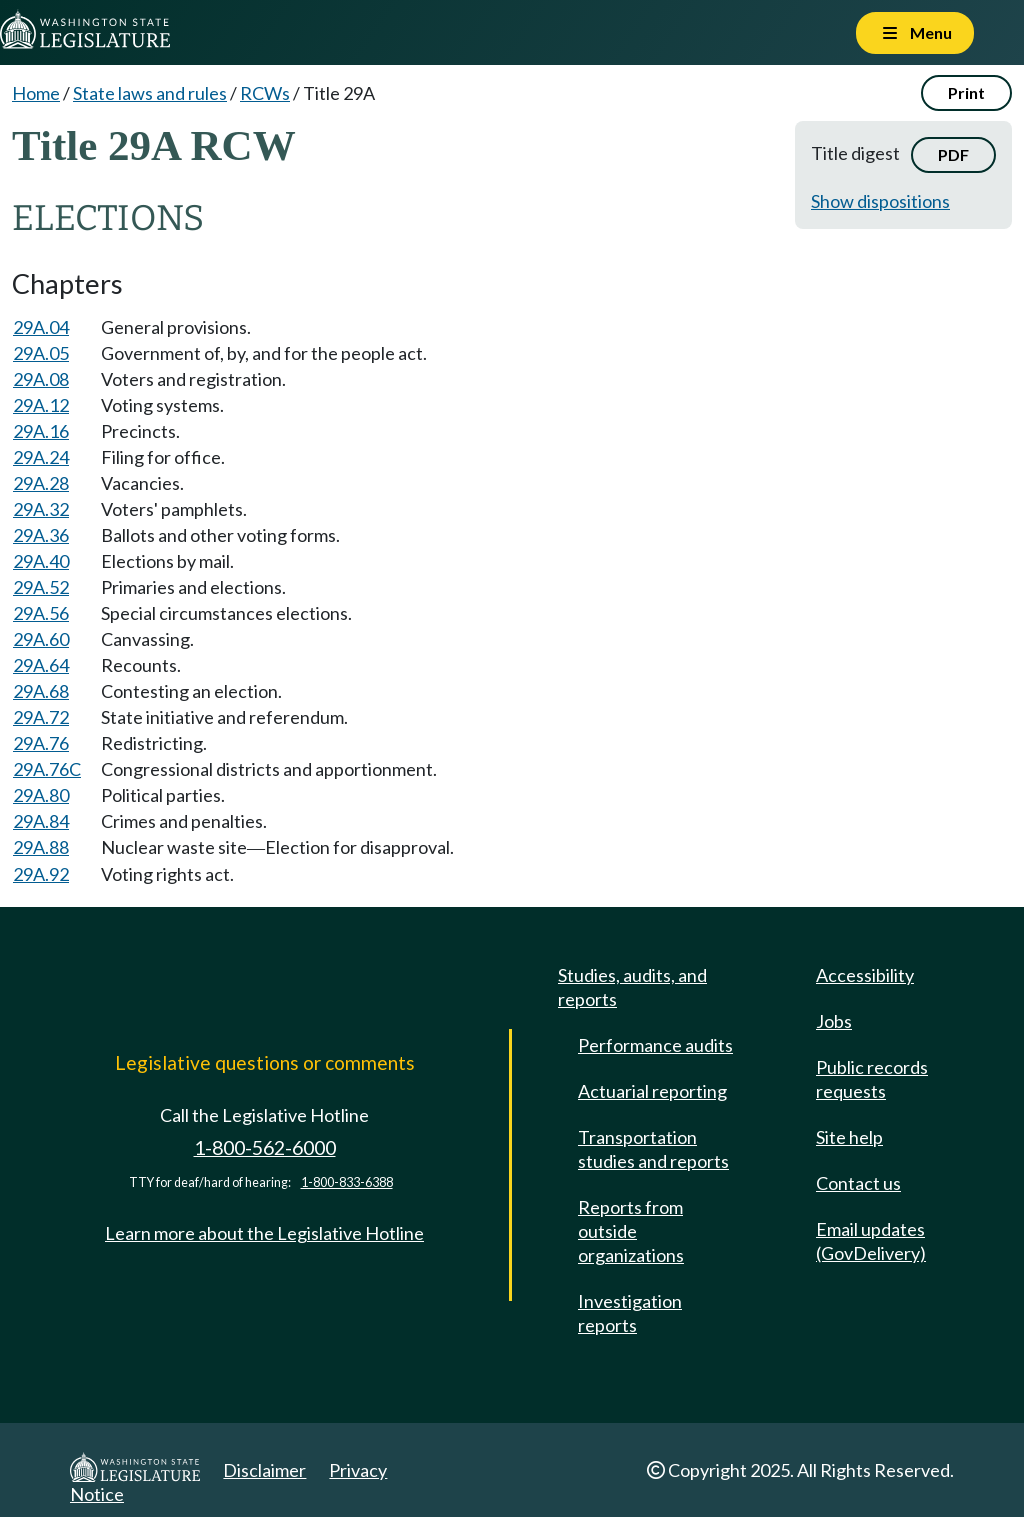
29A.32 (41, 509)
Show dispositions (880, 201)
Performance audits (655, 1045)
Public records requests (872, 1079)
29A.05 (41, 353)
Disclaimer (264, 1470)
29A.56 (41, 613)
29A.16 (41, 431)
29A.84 (41, 821)
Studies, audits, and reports (632, 987)
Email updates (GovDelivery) (871, 1241)
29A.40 (41, 561)
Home (36, 93)
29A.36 (41, 535)
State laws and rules (150, 93)
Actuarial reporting (652, 1091)
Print (966, 92)
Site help (849, 1137)
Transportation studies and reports (653, 1149)
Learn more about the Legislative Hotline (264, 1233)
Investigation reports (630, 1313)
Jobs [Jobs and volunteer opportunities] (834, 1021)
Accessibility (865, 975)
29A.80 (41, 795)
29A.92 (41, 874)
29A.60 (41, 639)
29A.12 (41, 405)
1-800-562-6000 (265, 1147)
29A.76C (47, 769)
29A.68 (41, 691)
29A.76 (41, 743)
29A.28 (41, 483)
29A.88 (41, 847)
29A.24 (41, 457)
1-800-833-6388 (347, 1182)
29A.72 (41, 717)
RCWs (265, 93)
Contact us (858, 1183)
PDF (953, 154)
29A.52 (41, 587)
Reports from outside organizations (631, 1231)
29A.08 (41, 379)
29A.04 (41, 327)
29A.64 (41, 665)
